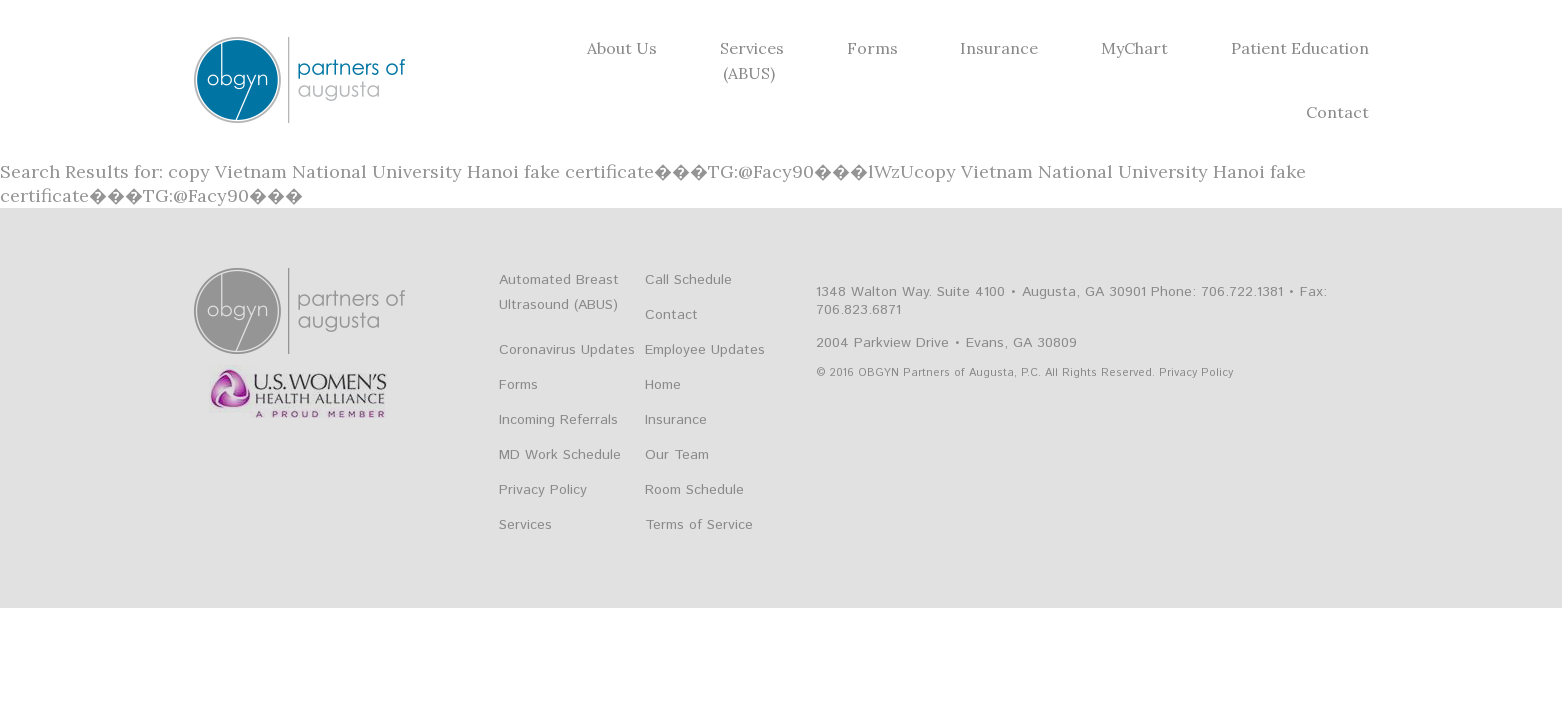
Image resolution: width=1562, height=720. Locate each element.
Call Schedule (688, 280)
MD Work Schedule (560, 455)
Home (663, 385)
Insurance (999, 48)
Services (752, 48)
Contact (1337, 112)
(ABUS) (749, 73)
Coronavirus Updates (567, 350)
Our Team (677, 455)
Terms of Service (699, 525)
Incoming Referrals (558, 420)
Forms (872, 48)
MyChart (1134, 48)
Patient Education (1300, 48)
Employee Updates (705, 350)
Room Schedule (694, 490)
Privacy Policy (543, 490)
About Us (622, 48)
